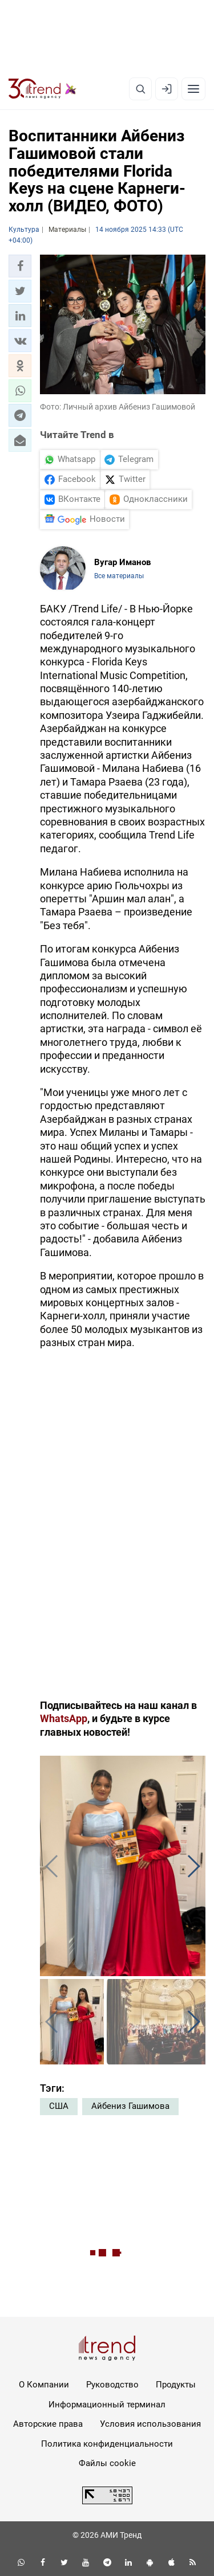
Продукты (176, 2384)
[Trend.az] (42, 89)
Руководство (112, 2384)
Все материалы (119, 576)
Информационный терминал (107, 2404)
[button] (20, 266)
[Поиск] (140, 88)
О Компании (44, 2384)
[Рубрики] (193, 88)
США (58, 2106)
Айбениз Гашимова (130, 2106)
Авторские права (48, 2424)
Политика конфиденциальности (107, 2444)
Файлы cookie (107, 2463)
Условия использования (150, 2424)
